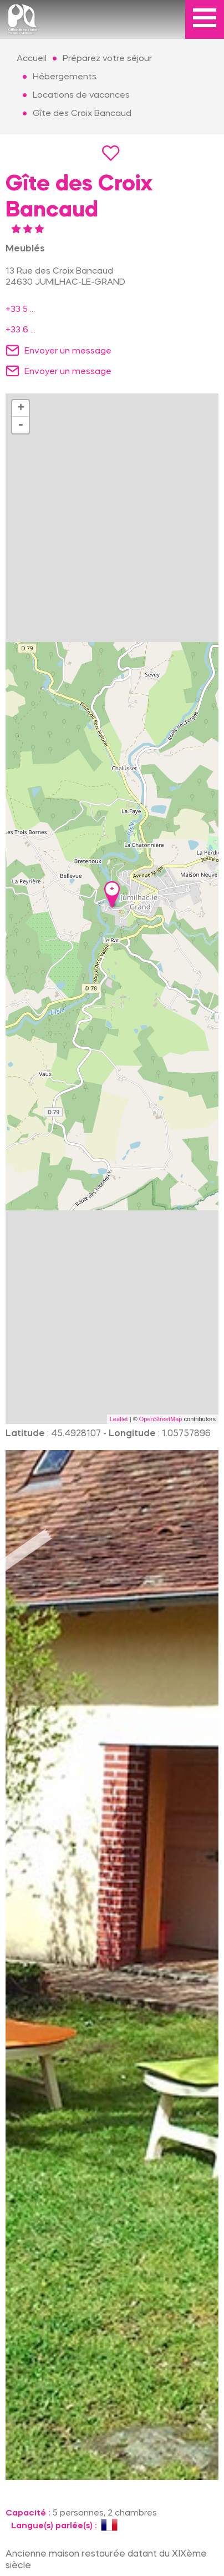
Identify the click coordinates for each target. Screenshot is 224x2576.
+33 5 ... (20, 309)
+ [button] (20, 408)
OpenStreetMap (160, 1419)
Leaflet (119, 1419)
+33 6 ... (20, 330)
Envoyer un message (67, 351)
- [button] (20, 425)
